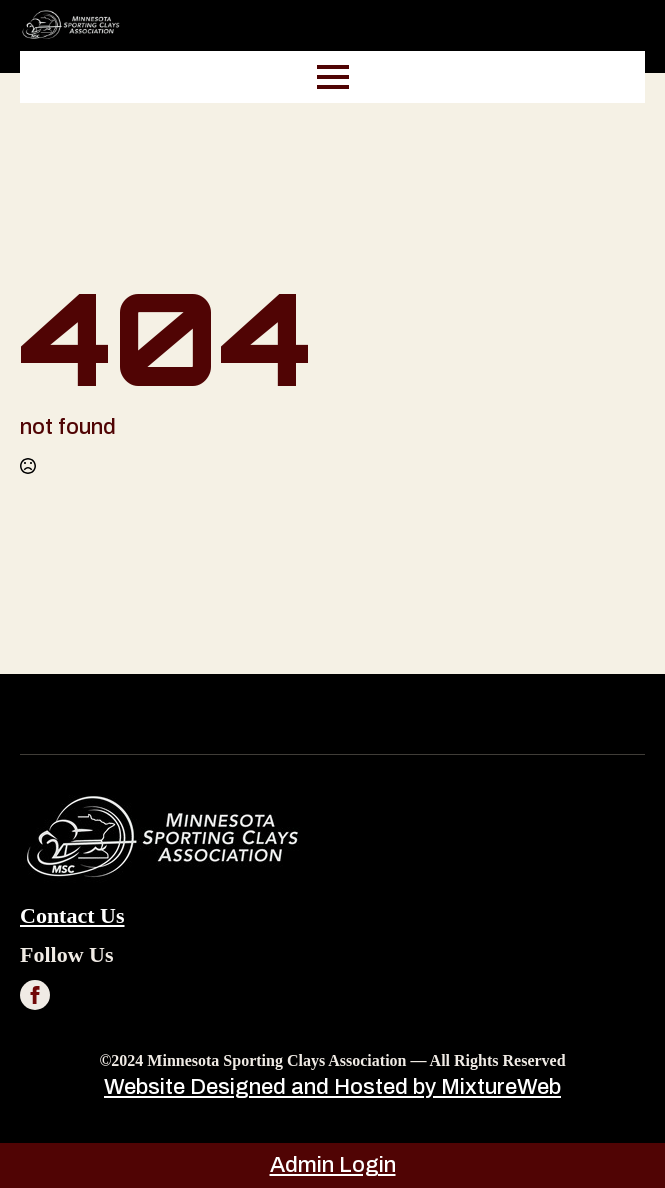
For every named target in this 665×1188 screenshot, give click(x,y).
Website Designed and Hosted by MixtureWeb (332, 1087)
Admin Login (333, 1165)
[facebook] (35, 995)
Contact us (72, 915)
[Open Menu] (333, 77)
